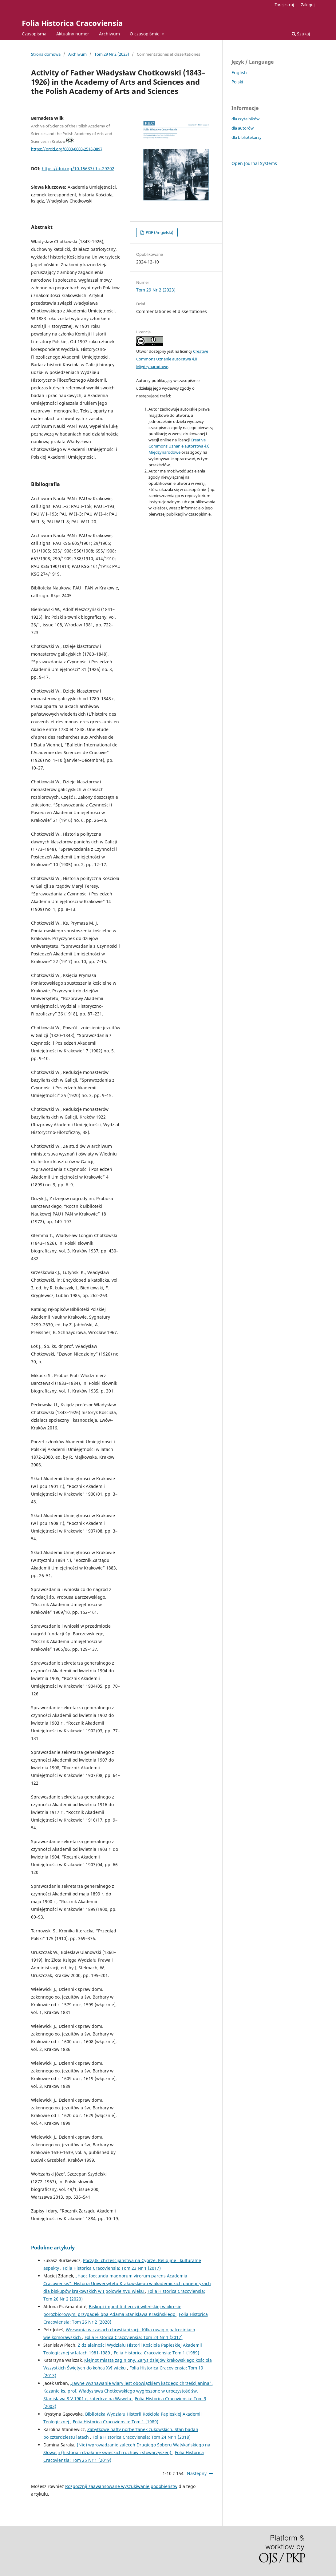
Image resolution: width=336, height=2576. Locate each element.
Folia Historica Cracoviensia (72, 23)
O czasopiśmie (145, 34)
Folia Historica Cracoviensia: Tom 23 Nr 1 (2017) (112, 2268)
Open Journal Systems (254, 163)
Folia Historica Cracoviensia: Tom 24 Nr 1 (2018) (142, 2437)
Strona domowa (46, 54)
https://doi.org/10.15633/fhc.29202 (78, 168)
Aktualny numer (72, 34)
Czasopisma (34, 34)
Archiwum (109, 34)
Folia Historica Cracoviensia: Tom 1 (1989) (156, 2353)
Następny (197, 2473)
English (239, 72)
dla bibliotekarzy (246, 137)
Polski (237, 82)
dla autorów (242, 128)
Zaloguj (307, 4)
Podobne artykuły (53, 2247)
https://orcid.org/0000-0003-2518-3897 (66, 148)
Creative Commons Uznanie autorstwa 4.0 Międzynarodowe (172, 358)
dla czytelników (245, 119)
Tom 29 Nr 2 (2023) (111, 54)
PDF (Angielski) (159, 232)
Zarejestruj (284, 4)
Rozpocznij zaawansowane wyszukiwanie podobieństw (121, 2486)
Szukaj (301, 34)
